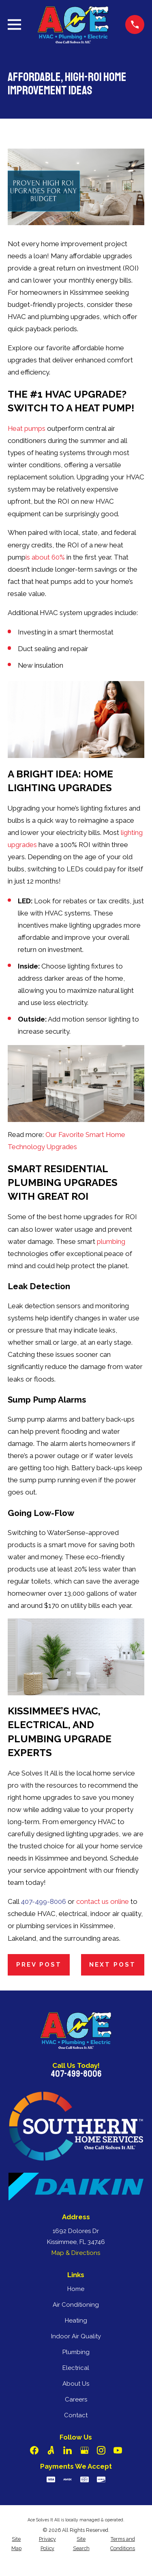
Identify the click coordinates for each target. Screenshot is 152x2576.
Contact (76, 2415)
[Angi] (51, 2450)
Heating (76, 2320)
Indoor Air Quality (76, 2336)
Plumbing (76, 2352)
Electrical (75, 2368)
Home (75, 2289)
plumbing (111, 1241)
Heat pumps (26, 428)
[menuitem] (16, 2544)
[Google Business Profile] (84, 2450)
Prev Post (39, 1964)
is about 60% (45, 557)
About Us (75, 2383)
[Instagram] (101, 2450)
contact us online (102, 1901)
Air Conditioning (76, 2304)
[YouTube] (117, 2450)
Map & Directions (75, 2253)
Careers (76, 2399)
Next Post (112, 1964)
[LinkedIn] (67, 2450)
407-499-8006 (43, 1901)
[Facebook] (34, 2450)
